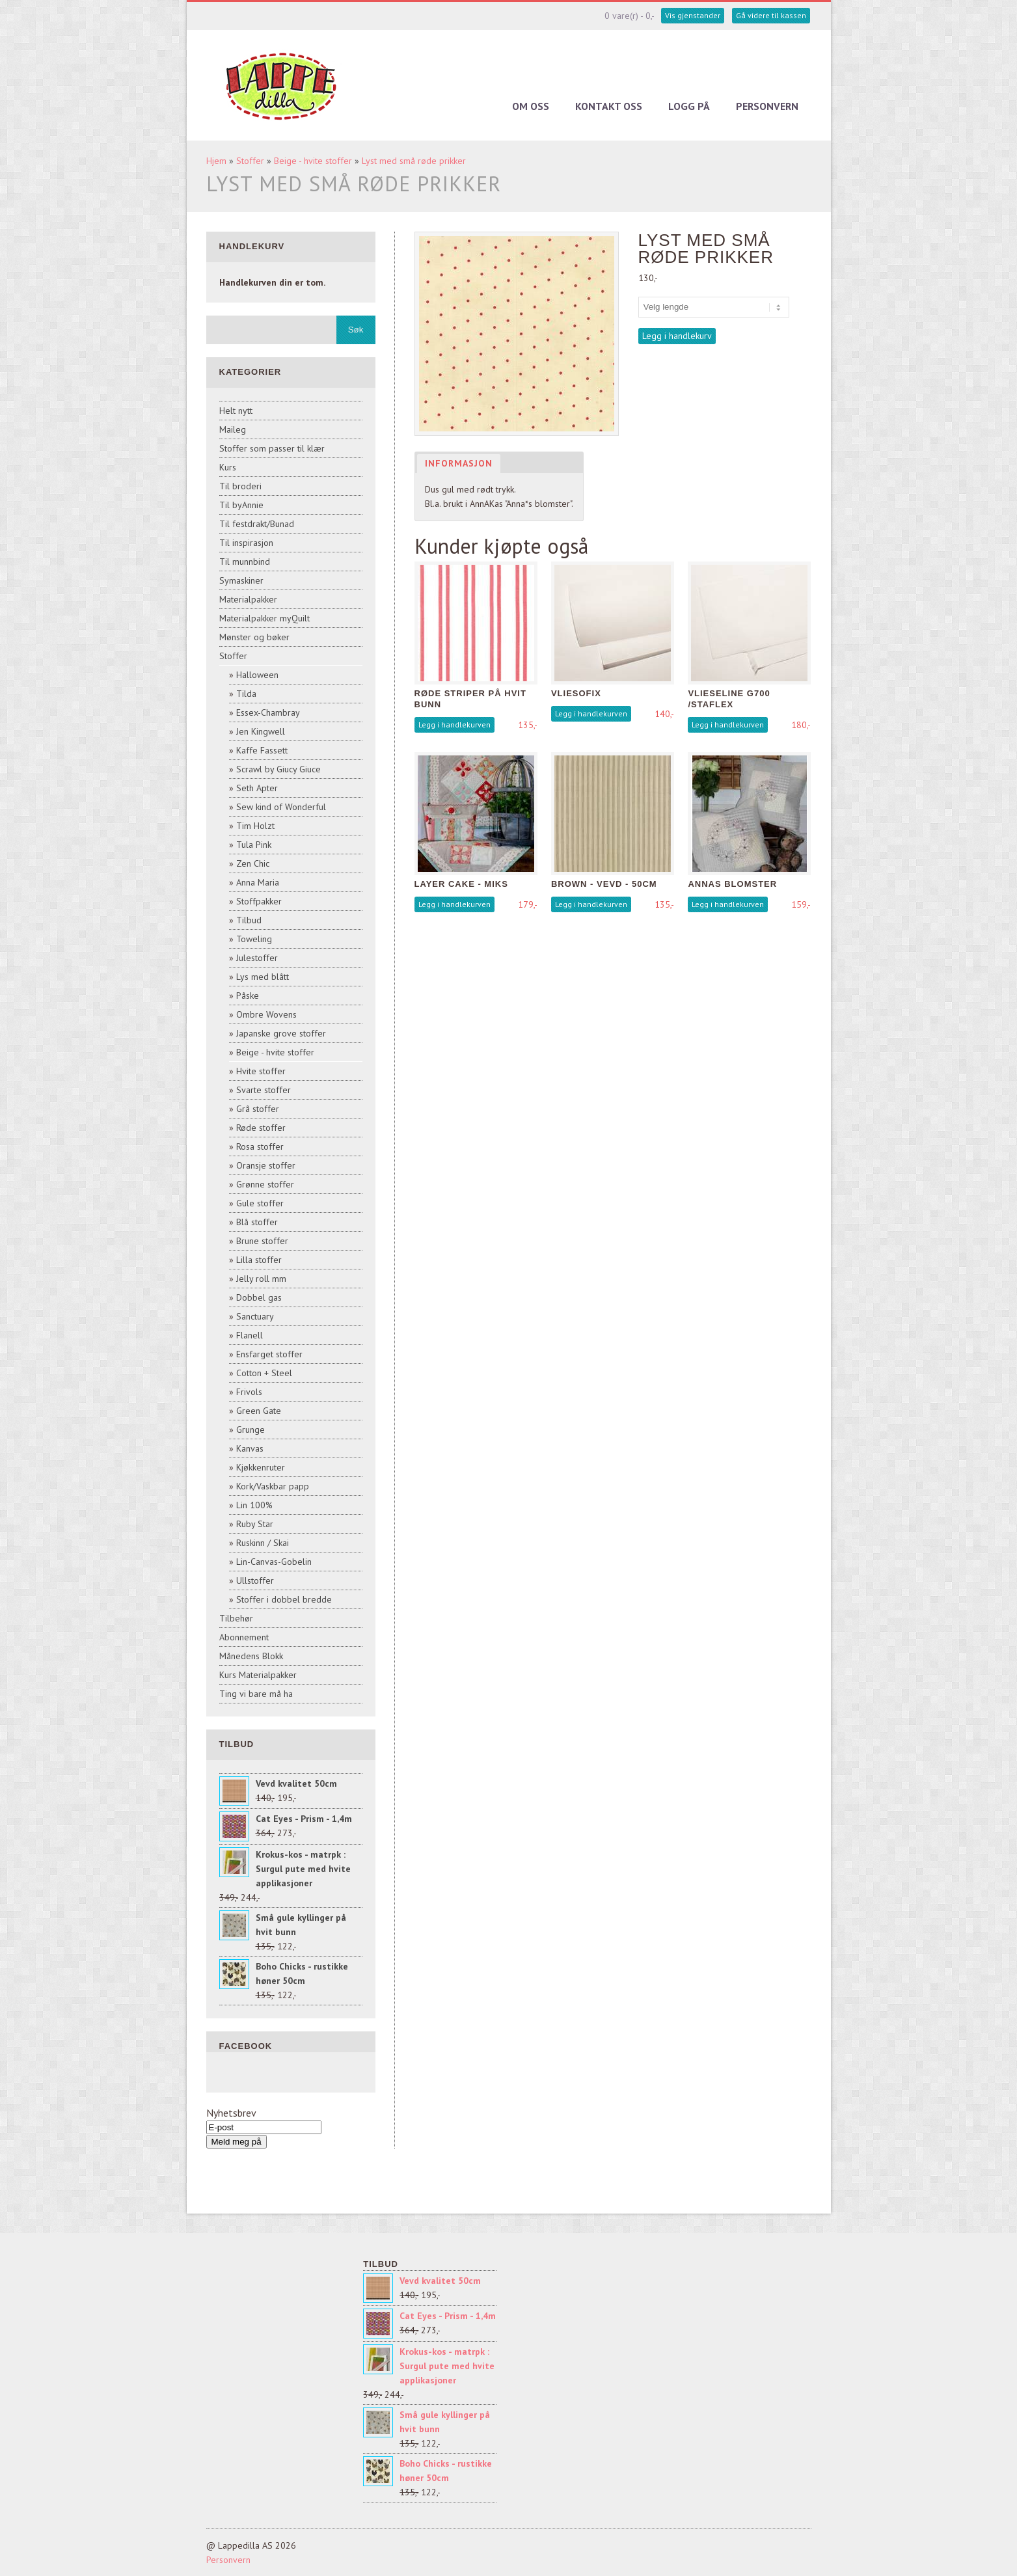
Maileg (232, 429)
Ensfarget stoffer (269, 1354)
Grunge (250, 1429)
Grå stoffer (257, 1109)
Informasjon (459, 463)
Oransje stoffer (265, 1165)
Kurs (227, 467)
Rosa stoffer (260, 1146)
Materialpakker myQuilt (264, 618)
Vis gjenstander (692, 15)
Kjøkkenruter (260, 1467)
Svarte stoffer (263, 1090)
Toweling (254, 939)
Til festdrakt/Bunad (256, 524)
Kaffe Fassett (262, 750)
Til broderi (240, 486)
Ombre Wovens (266, 1014)
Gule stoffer (260, 1203)
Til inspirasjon (246, 543)
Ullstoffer (255, 1580)
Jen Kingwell (260, 731)
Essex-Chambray (268, 712)
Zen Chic (252, 863)
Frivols (249, 1392)
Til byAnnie (241, 505)
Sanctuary (255, 1316)
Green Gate (258, 1411)
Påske (247, 995)
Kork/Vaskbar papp (272, 1486)
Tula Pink (253, 844)
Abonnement (244, 1637)
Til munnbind (244, 561)
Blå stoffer (257, 1222)
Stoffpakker (259, 901)
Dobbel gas (259, 1297)
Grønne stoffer (265, 1184)
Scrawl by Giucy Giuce (278, 769)
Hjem (216, 161)
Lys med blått (262, 977)
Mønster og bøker (254, 637)
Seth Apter (257, 788)
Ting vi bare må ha (256, 1694)
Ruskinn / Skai (262, 1543)
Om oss (530, 106)
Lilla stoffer (259, 1260)
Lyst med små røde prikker (414, 161)
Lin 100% (254, 1505)
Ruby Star (254, 1524)
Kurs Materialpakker (258, 1675)
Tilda (246, 693)
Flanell (249, 1335)
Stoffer (250, 161)
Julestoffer (257, 958)
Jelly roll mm (261, 1278)
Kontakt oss (608, 106)
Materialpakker (248, 599)
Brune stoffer (262, 1241)
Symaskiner (241, 580)
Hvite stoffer (261, 1071)
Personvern (767, 106)
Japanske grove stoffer (281, 1033)
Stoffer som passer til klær (272, 448)
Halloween (257, 675)
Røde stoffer (261, 1127)
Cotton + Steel (264, 1373)
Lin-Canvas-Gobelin (274, 1561)
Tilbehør (236, 1618)
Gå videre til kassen (771, 15)
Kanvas (250, 1448)
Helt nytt (235, 410)
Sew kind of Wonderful (281, 807)
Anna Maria (257, 882)
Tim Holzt (255, 826)
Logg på (689, 106)
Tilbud (249, 920)
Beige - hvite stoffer (313, 161)
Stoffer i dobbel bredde (284, 1599)
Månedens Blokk (251, 1656)
